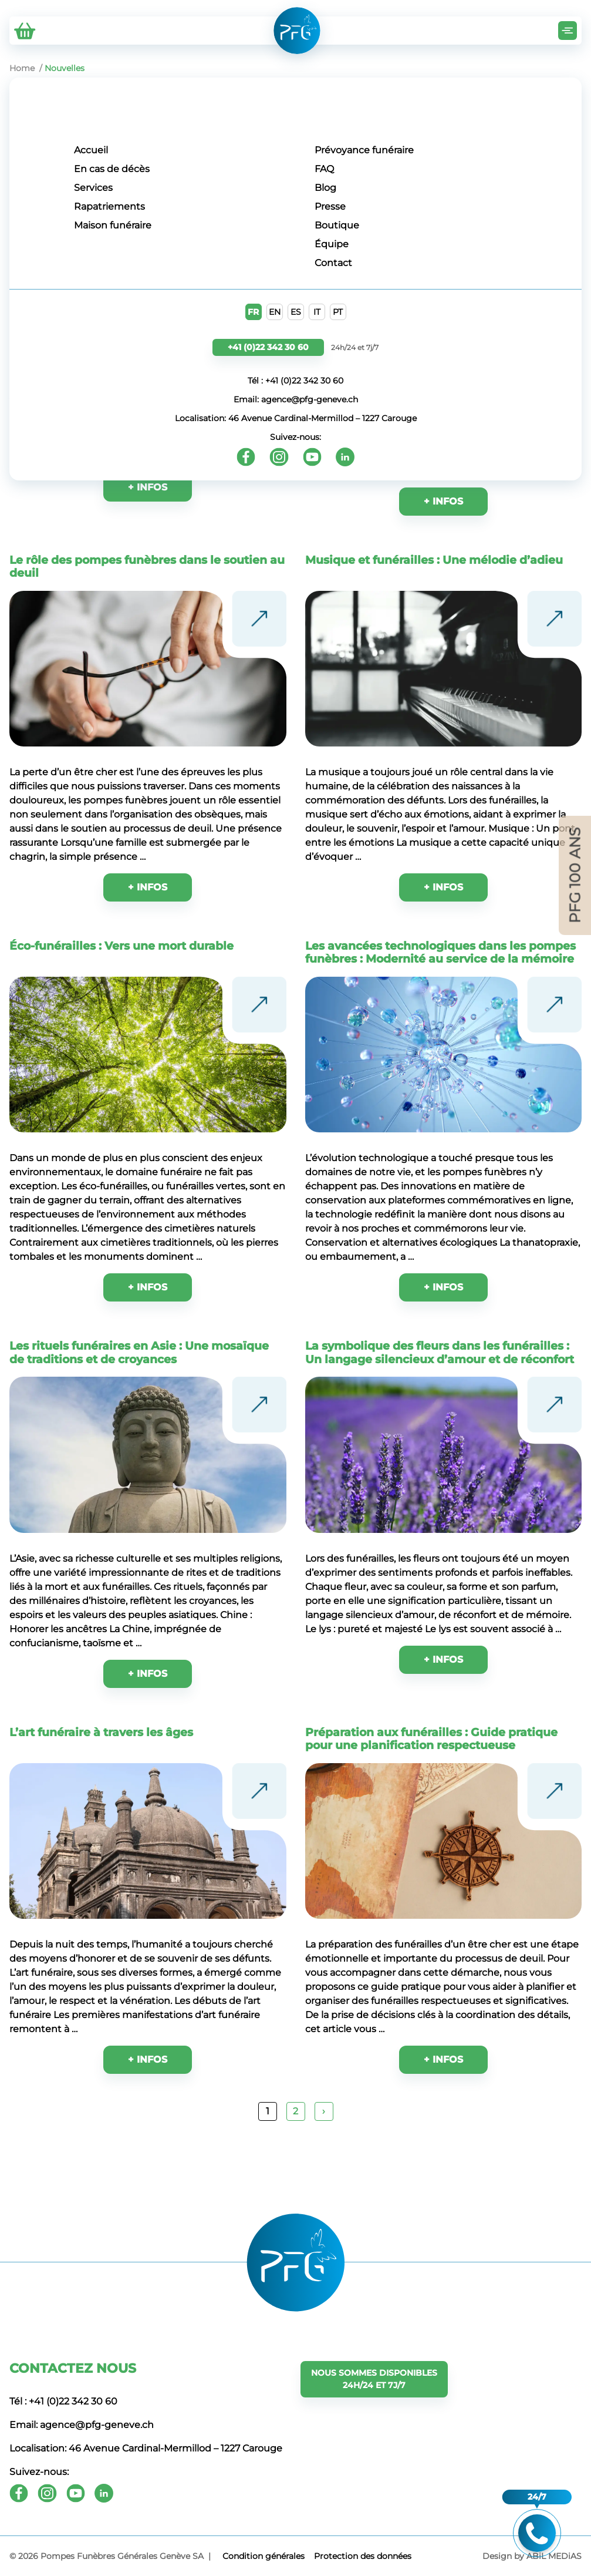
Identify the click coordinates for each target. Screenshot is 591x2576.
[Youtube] (312, 457)
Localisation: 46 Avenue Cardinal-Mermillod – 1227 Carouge (296, 418)
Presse (330, 206)
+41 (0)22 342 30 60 (268, 347)
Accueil (91, 150)
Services (93, 187)
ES (296, 312)
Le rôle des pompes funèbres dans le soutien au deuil (147, 566)
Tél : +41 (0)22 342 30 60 (295, 380)
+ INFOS (147, 887)
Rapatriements (109, 206)
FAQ (324, 168)
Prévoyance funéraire (364, 150)
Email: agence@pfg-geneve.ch (296, 399)
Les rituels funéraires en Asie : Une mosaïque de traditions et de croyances (139, 1352)
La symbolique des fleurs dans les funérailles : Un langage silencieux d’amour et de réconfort (439, 1352)
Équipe (332, 244)
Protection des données (362, 2556)
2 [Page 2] (295, 2111)
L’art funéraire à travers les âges (101, 1732)
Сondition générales (263, 2556)
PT (338, 312)
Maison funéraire (112, 225)
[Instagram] (279, 457)
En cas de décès (112, 168)
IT (316, 312)
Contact (333, 262)
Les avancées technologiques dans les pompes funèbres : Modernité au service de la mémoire (440, 952)
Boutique (337, 225)
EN (275, 312)
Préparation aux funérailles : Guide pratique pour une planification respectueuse (431, 1738)
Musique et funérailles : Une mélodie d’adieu (434, 560)
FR (253, 312)
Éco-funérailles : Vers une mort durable (121, 946)
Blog (325, 187)
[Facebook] (246, 457)
